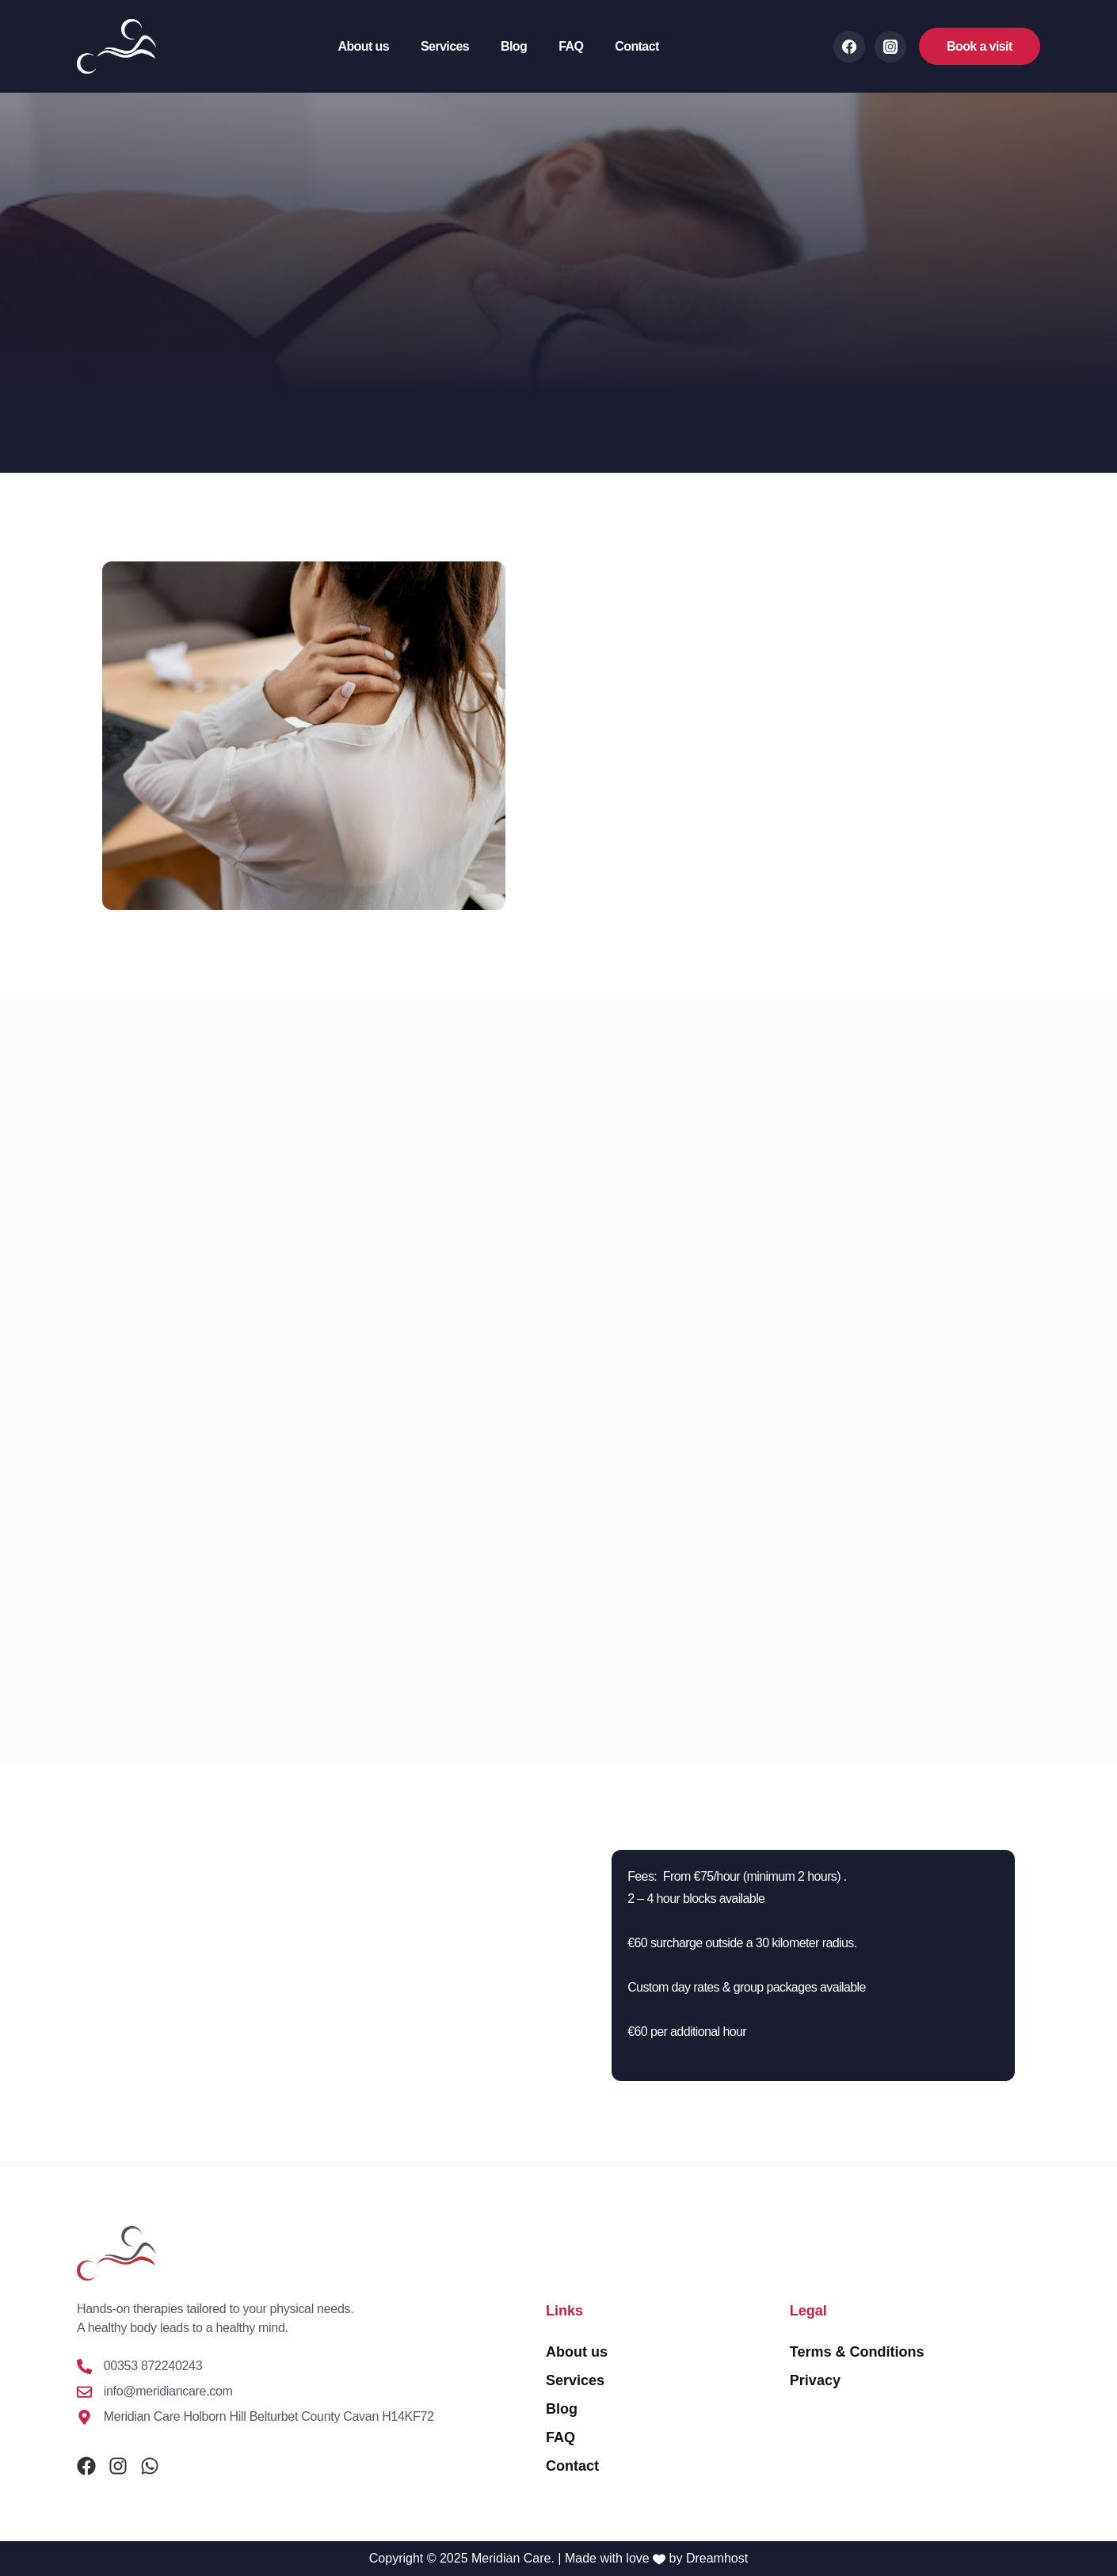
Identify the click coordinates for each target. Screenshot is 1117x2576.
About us (363, 46)
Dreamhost (717, 2558)
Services (445, 46)
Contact (636, 46)
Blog (514, 46)
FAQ (570, 46)
